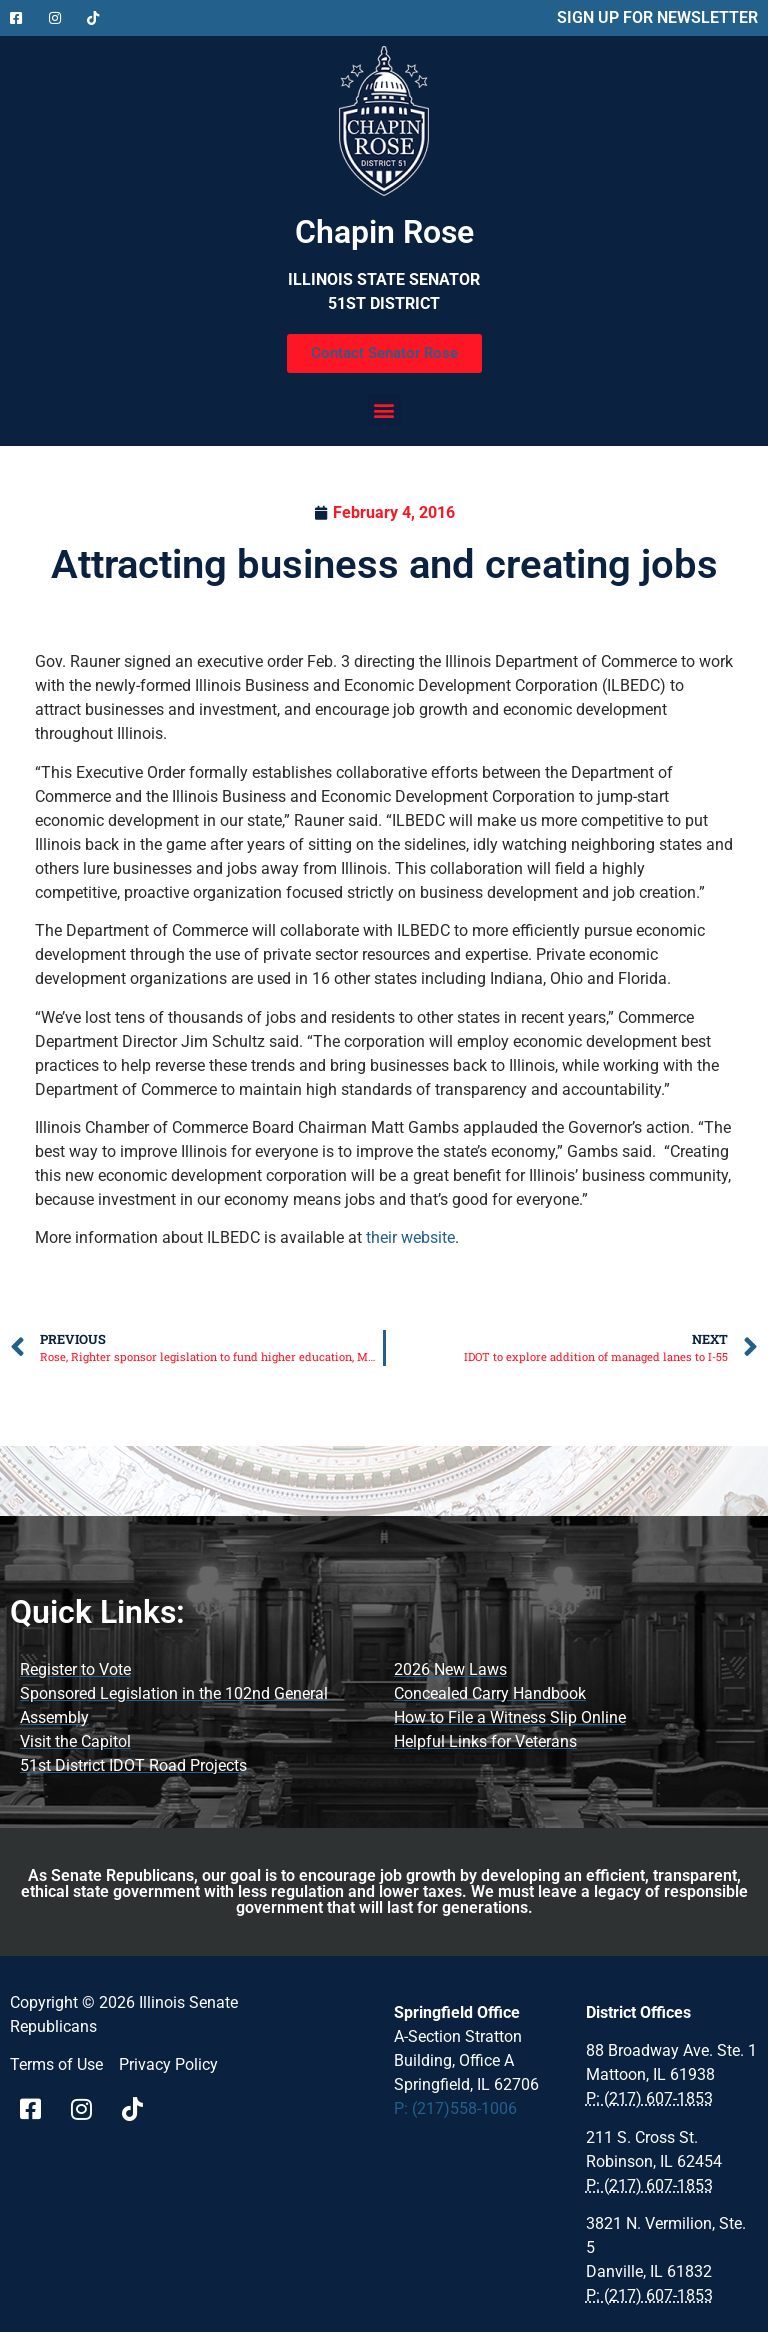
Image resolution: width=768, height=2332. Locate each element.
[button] (384, 409)
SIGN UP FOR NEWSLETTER (657, 17)
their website (410, 1237)
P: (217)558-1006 (455, 2108)
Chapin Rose (384, 232)
